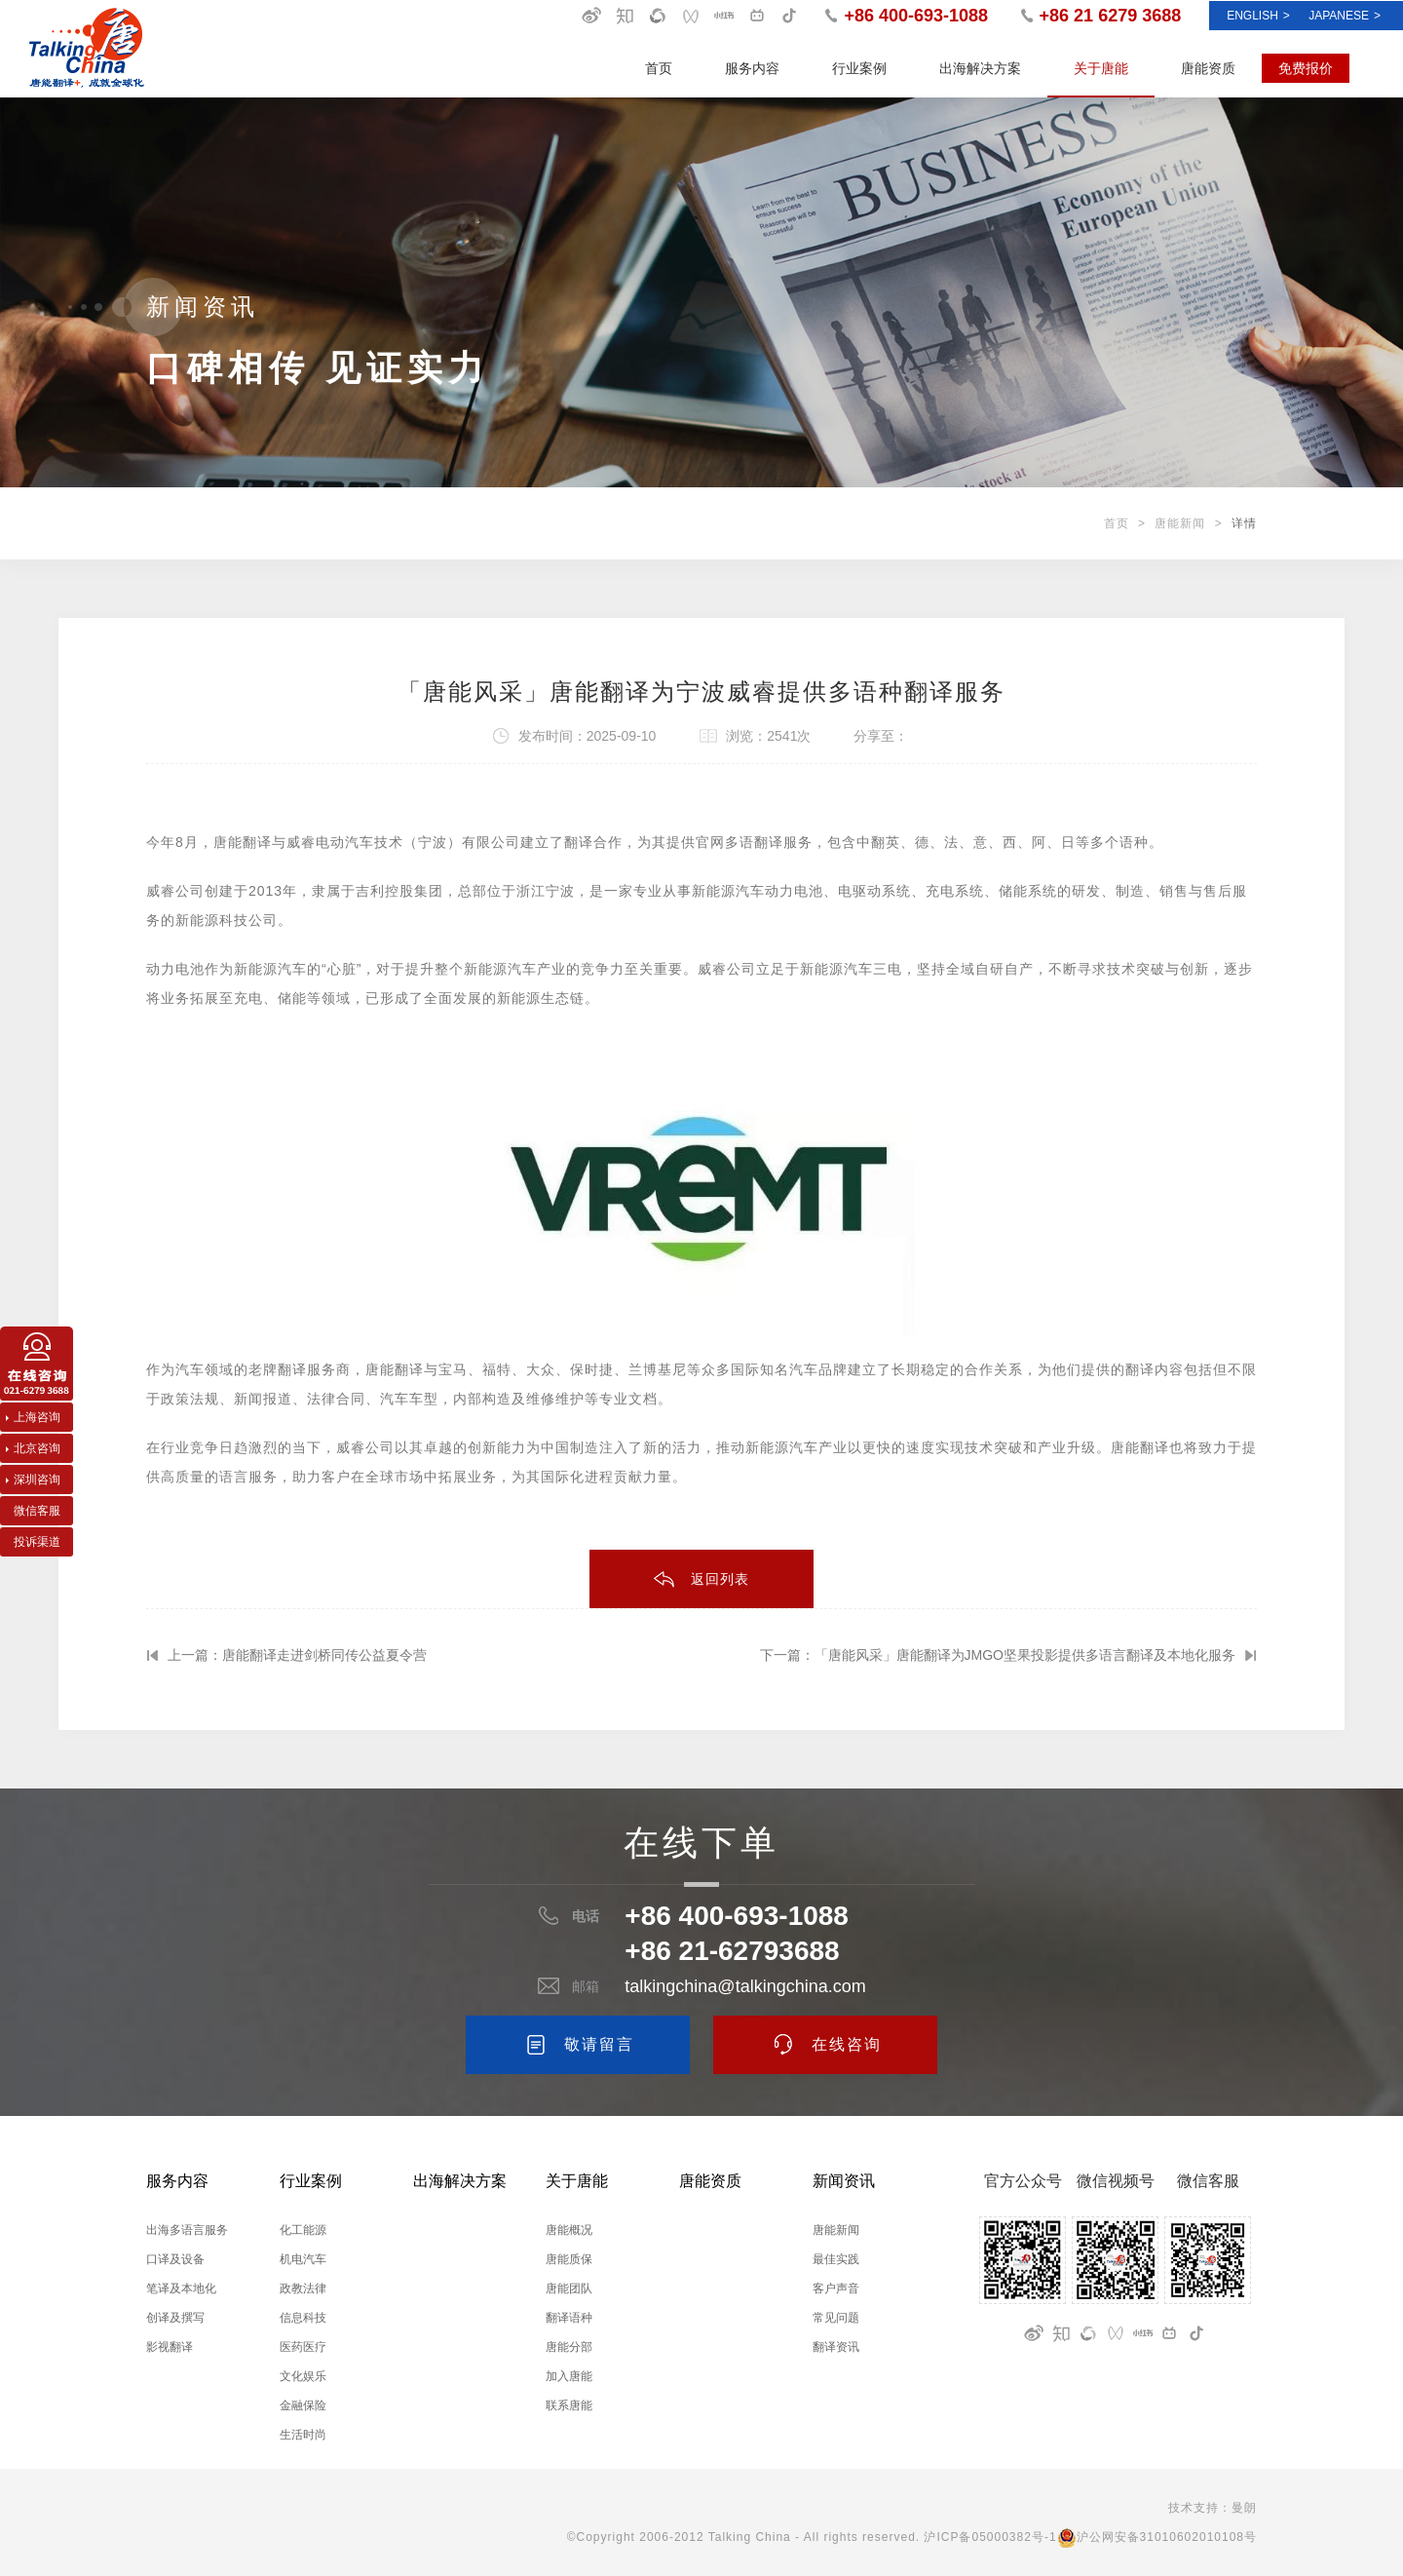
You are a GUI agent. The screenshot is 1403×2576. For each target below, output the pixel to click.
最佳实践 (836, 2259)
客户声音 (836, 2288)
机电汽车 (303, 2259)
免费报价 (1305, 68)
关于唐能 (1101, 68)
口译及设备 (175, 2259)
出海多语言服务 (187, 2230)
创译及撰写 (175, 2318)
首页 (658, 68)
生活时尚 (303, 2434)
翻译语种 (569, 2318)
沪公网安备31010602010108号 (1157, 2537)
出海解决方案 (980, 68)
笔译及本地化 (181, 2288)
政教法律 (303, 2288)
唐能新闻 (1180, 523)
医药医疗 (303, 2347)
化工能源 (303, 2230)
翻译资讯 (836, 2347)
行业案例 (859, 68)
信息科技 (303, 2318)
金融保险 (303, 2405)
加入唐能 (569, 2376)
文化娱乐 (303, 2376)
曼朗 (1244, 2508)
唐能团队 (569, 2288)
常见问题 (836, 2318)
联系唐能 (569, 2405)
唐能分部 (569, 2347)
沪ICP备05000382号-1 (990, 2537)
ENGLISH (1258, 15)
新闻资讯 (844, 2180)
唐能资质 (1208, 68)
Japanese (1344, 15)
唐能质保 (569, 2259)
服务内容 (752, 68)
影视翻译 (169, 2347)
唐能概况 (569, 2230)
